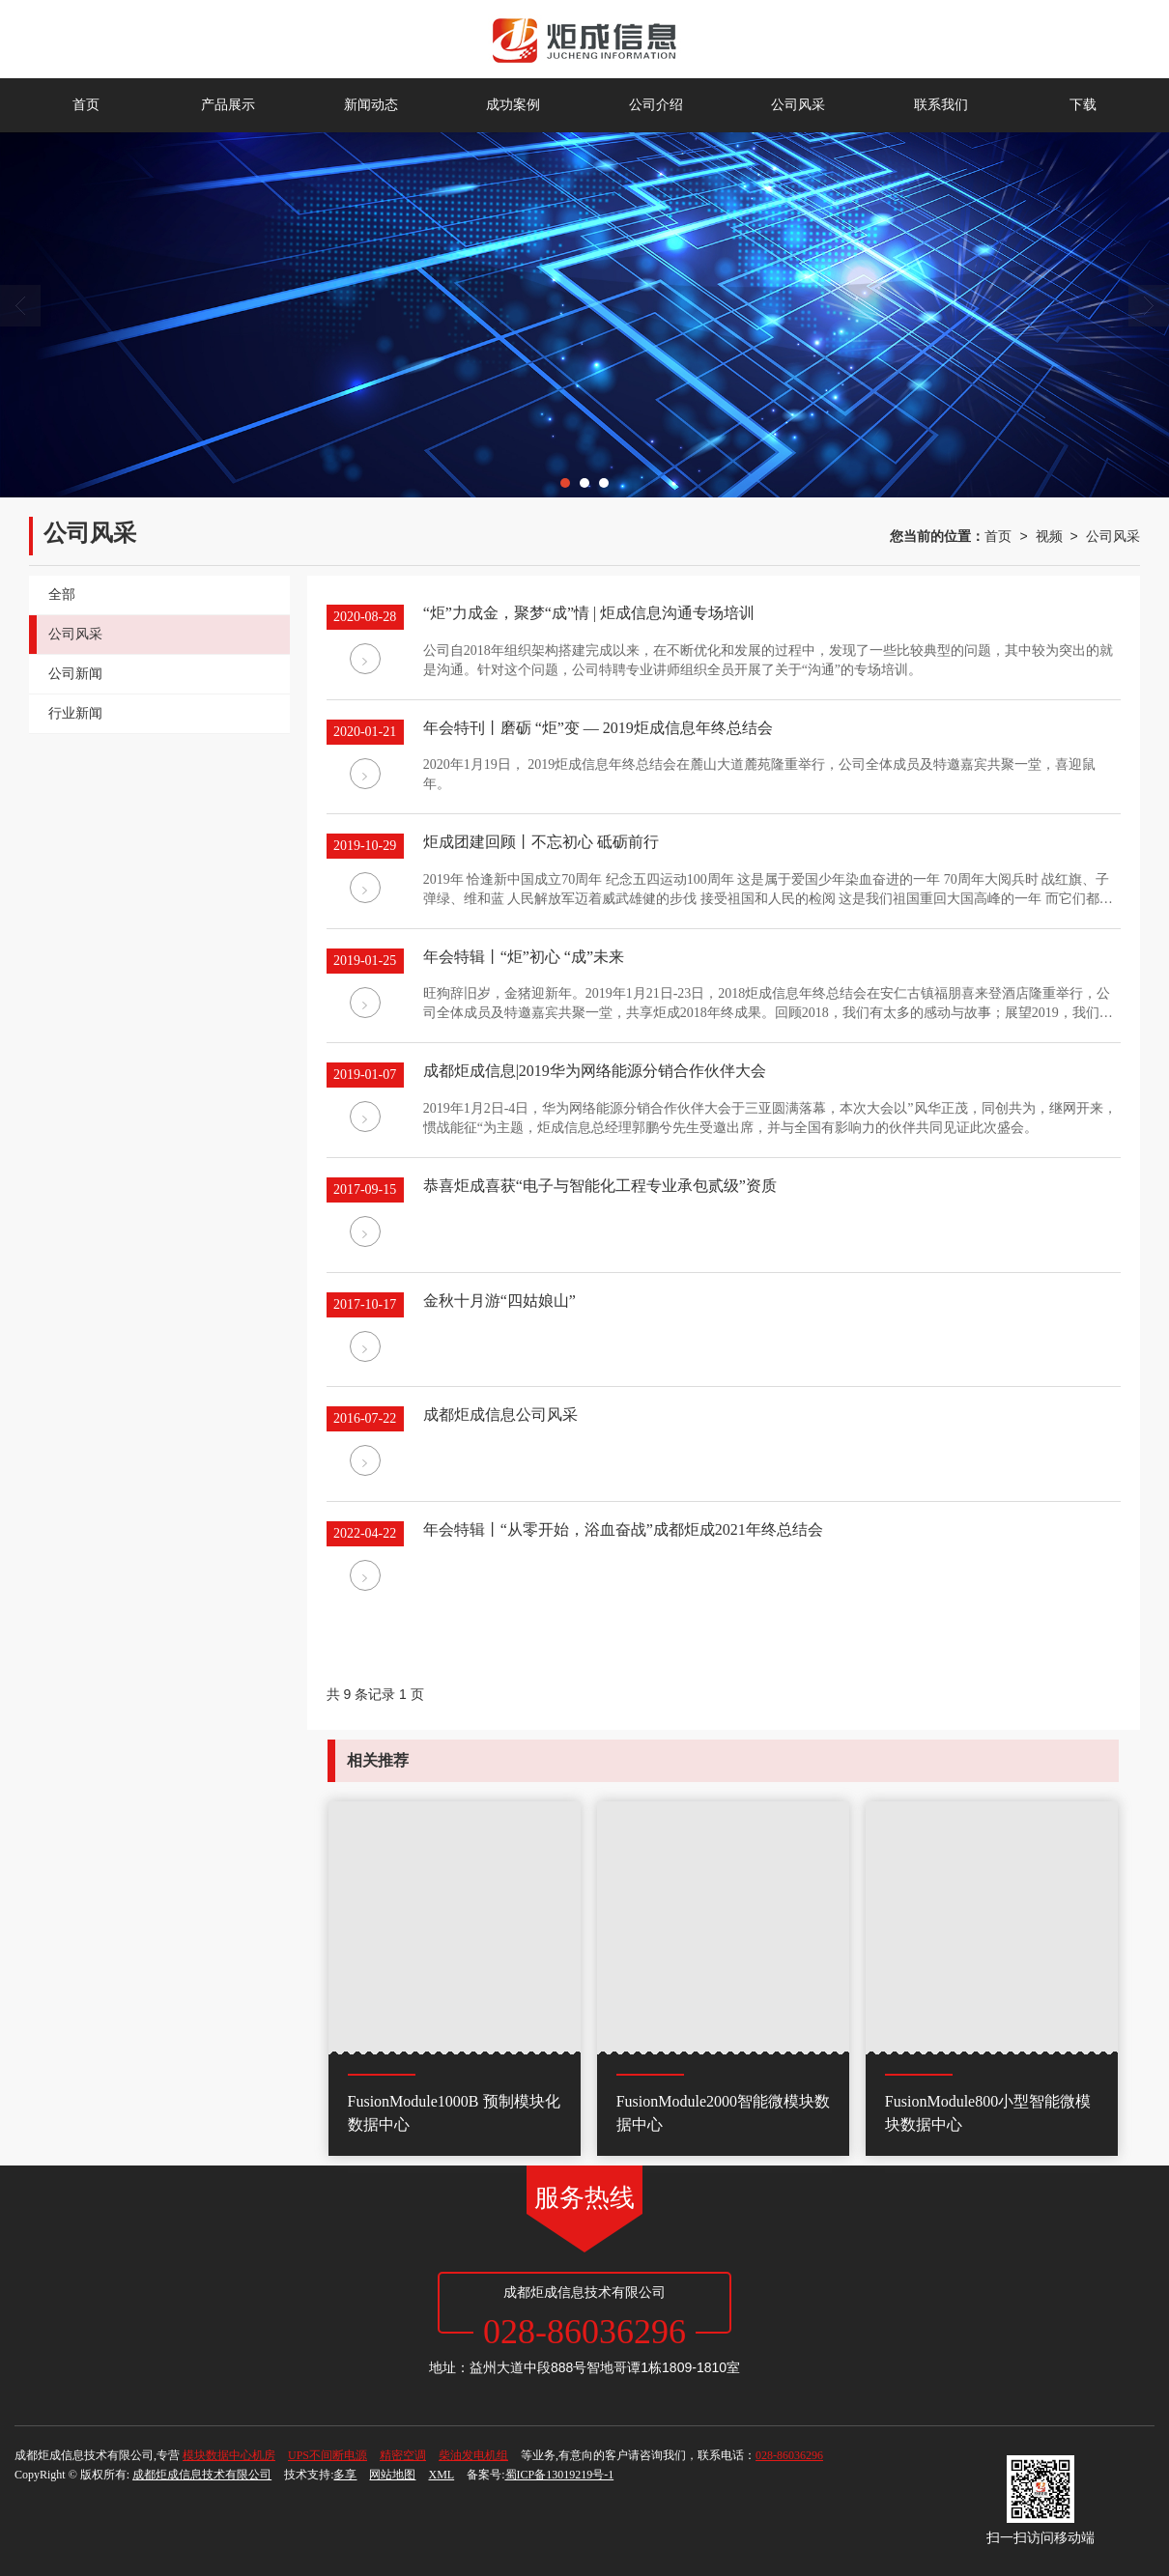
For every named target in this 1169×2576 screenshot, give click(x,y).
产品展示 (228, 105)
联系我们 (941, 105)
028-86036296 (789, 2455)
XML (441, 2474)
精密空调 (403, 2455)
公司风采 (798, 105)
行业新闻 (75, 713)
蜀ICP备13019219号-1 (559, 2474)
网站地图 (392, 2474)
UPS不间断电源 (327, 2455)
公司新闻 (75, 673)
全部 (61, 594)
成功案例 (513, 105)
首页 (86, 105)
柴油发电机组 (473, 2455)
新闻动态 (371, 105)
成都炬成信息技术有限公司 (201, 2474)
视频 (1049, 536)
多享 (344, 2474)
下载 (1083, 105)
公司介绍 (656, 105)
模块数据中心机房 (229, 2455)
